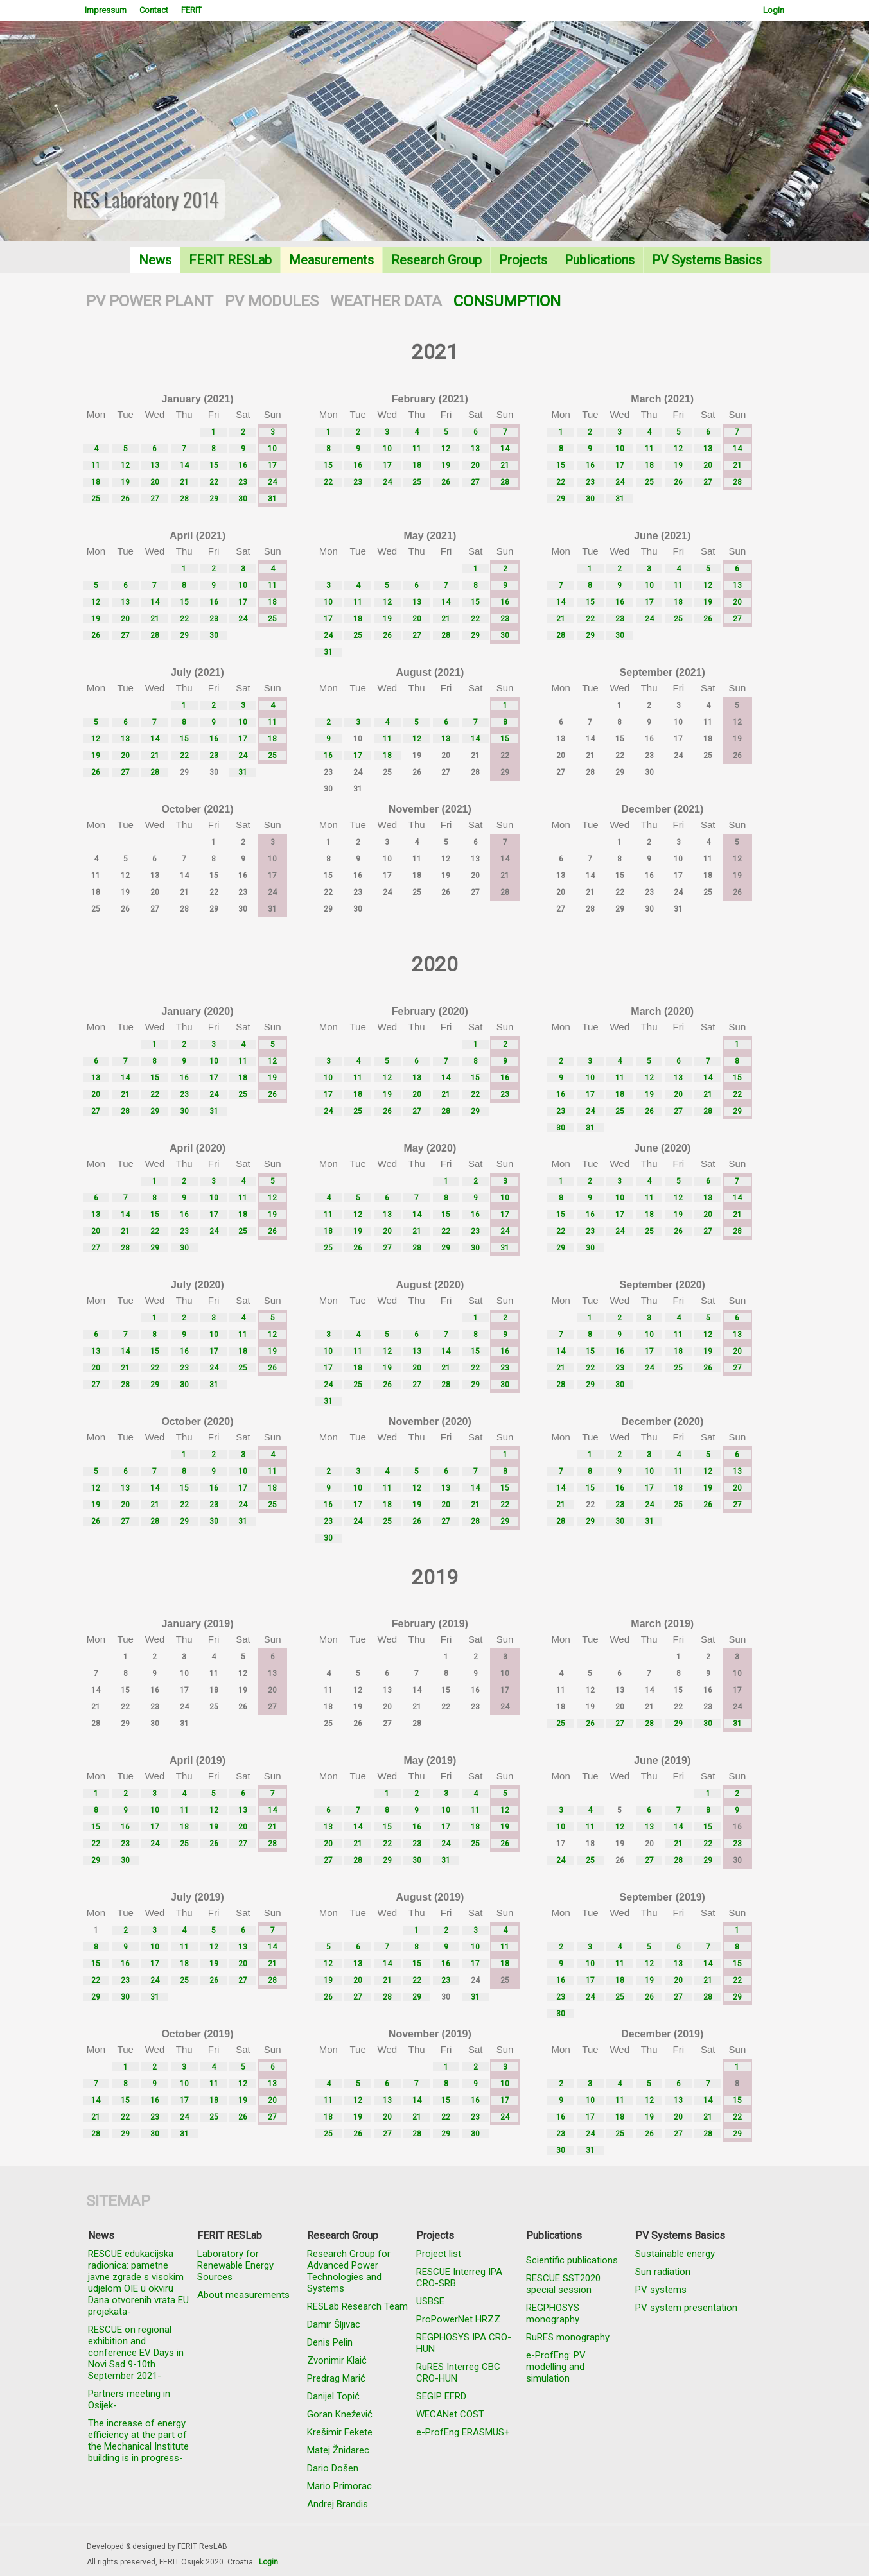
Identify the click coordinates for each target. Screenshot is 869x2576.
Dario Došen (332, 2468)
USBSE (430, 2301)
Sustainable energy (675, 2254)
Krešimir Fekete (340, 2432)
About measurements (243, 2295)
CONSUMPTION (507, 301)
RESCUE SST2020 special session (563, 2283)
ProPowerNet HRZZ (458, 2319)
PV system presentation (686, 2307)
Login (773, 10)
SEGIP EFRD (441, 2396)
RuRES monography (568, 2337)
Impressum (106, 10)
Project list (438, 2254)
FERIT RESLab (230, 260)
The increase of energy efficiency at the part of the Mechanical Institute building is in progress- (138, 2440)
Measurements (331, 260)
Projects (523, 260)
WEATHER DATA (386, 301)
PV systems (661, 2289)
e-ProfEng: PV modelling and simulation (556, 2366)
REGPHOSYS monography (552, 2313)
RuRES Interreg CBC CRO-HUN (458, 2372)
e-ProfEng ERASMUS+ (463, 2432)
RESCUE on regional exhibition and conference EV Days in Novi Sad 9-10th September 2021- (136, 2353)
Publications (600, 260)
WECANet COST (450, 2414)
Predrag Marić (336, 2378)
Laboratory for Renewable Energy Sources (235, 2265)
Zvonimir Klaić (337, 2360)
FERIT (191, 10)
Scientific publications (572, 2260)
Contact (153, 10)
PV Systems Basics (707, 260)
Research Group (436, 260)
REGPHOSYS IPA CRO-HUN (463, 2343)
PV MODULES (272, 301)
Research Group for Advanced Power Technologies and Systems (349, 2271)
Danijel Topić (333, 2396)
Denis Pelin (330, 2342)
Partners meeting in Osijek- (129, 2399)
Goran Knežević (340, 2414)
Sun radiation (662, 2272)
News (155, 260)
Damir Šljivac (333, 2324)
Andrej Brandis (337, 2504)
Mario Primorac (339, 2486)
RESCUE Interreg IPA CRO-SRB (459, 2277)
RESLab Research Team (357, 2306)
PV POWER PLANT (149, 301)
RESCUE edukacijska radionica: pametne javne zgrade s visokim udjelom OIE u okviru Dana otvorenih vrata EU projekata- (138, 2282)
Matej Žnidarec (338, 2450)
